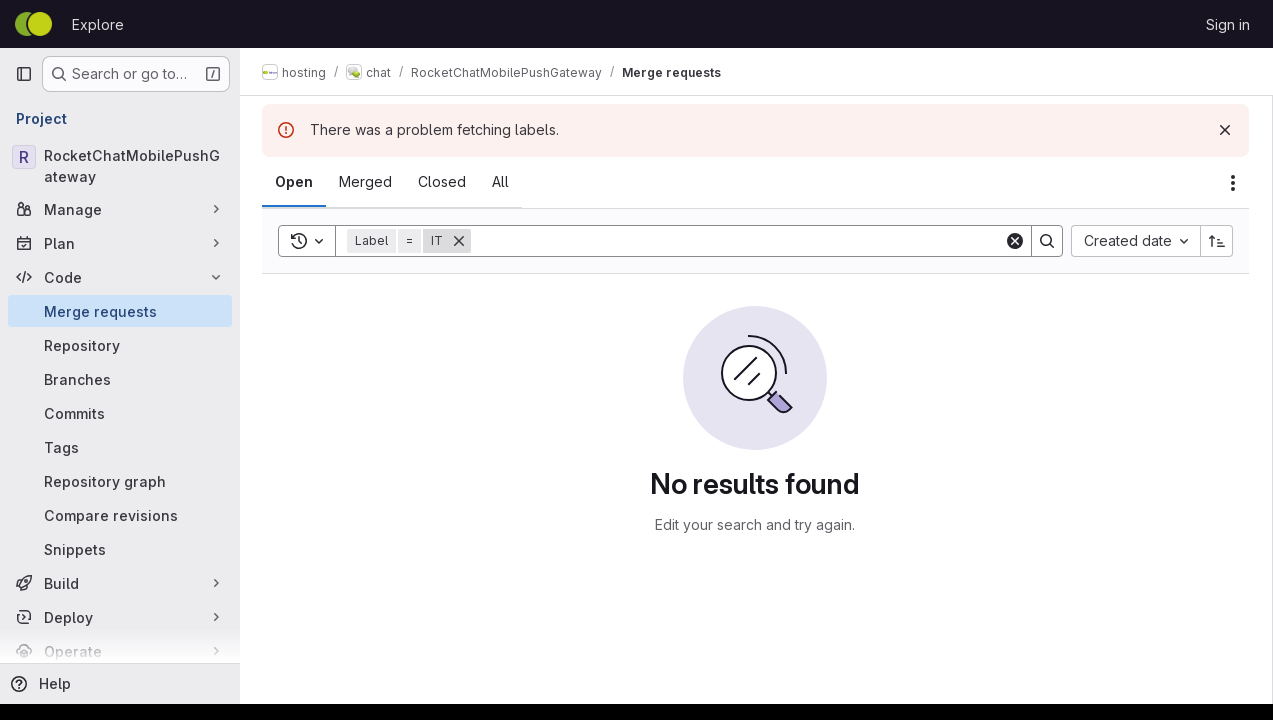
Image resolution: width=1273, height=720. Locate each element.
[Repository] (120, 345)
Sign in (1228, 24)
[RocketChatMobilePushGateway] (120, 166)
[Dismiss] (1225, 130)
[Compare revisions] (120, 515)
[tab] (296, 182)
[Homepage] (33, 24)
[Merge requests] (120, 311)
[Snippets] (120, 549)
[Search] (738, 241)
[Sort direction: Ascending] (1217, 241)
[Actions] (1233, 183)
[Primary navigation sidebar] (24, 74)
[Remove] (461, 241)
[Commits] (120, 413)
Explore (98, 24)
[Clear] (1015, 241)
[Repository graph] (120, 481)
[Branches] (120, 379)
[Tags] (120, 447)
